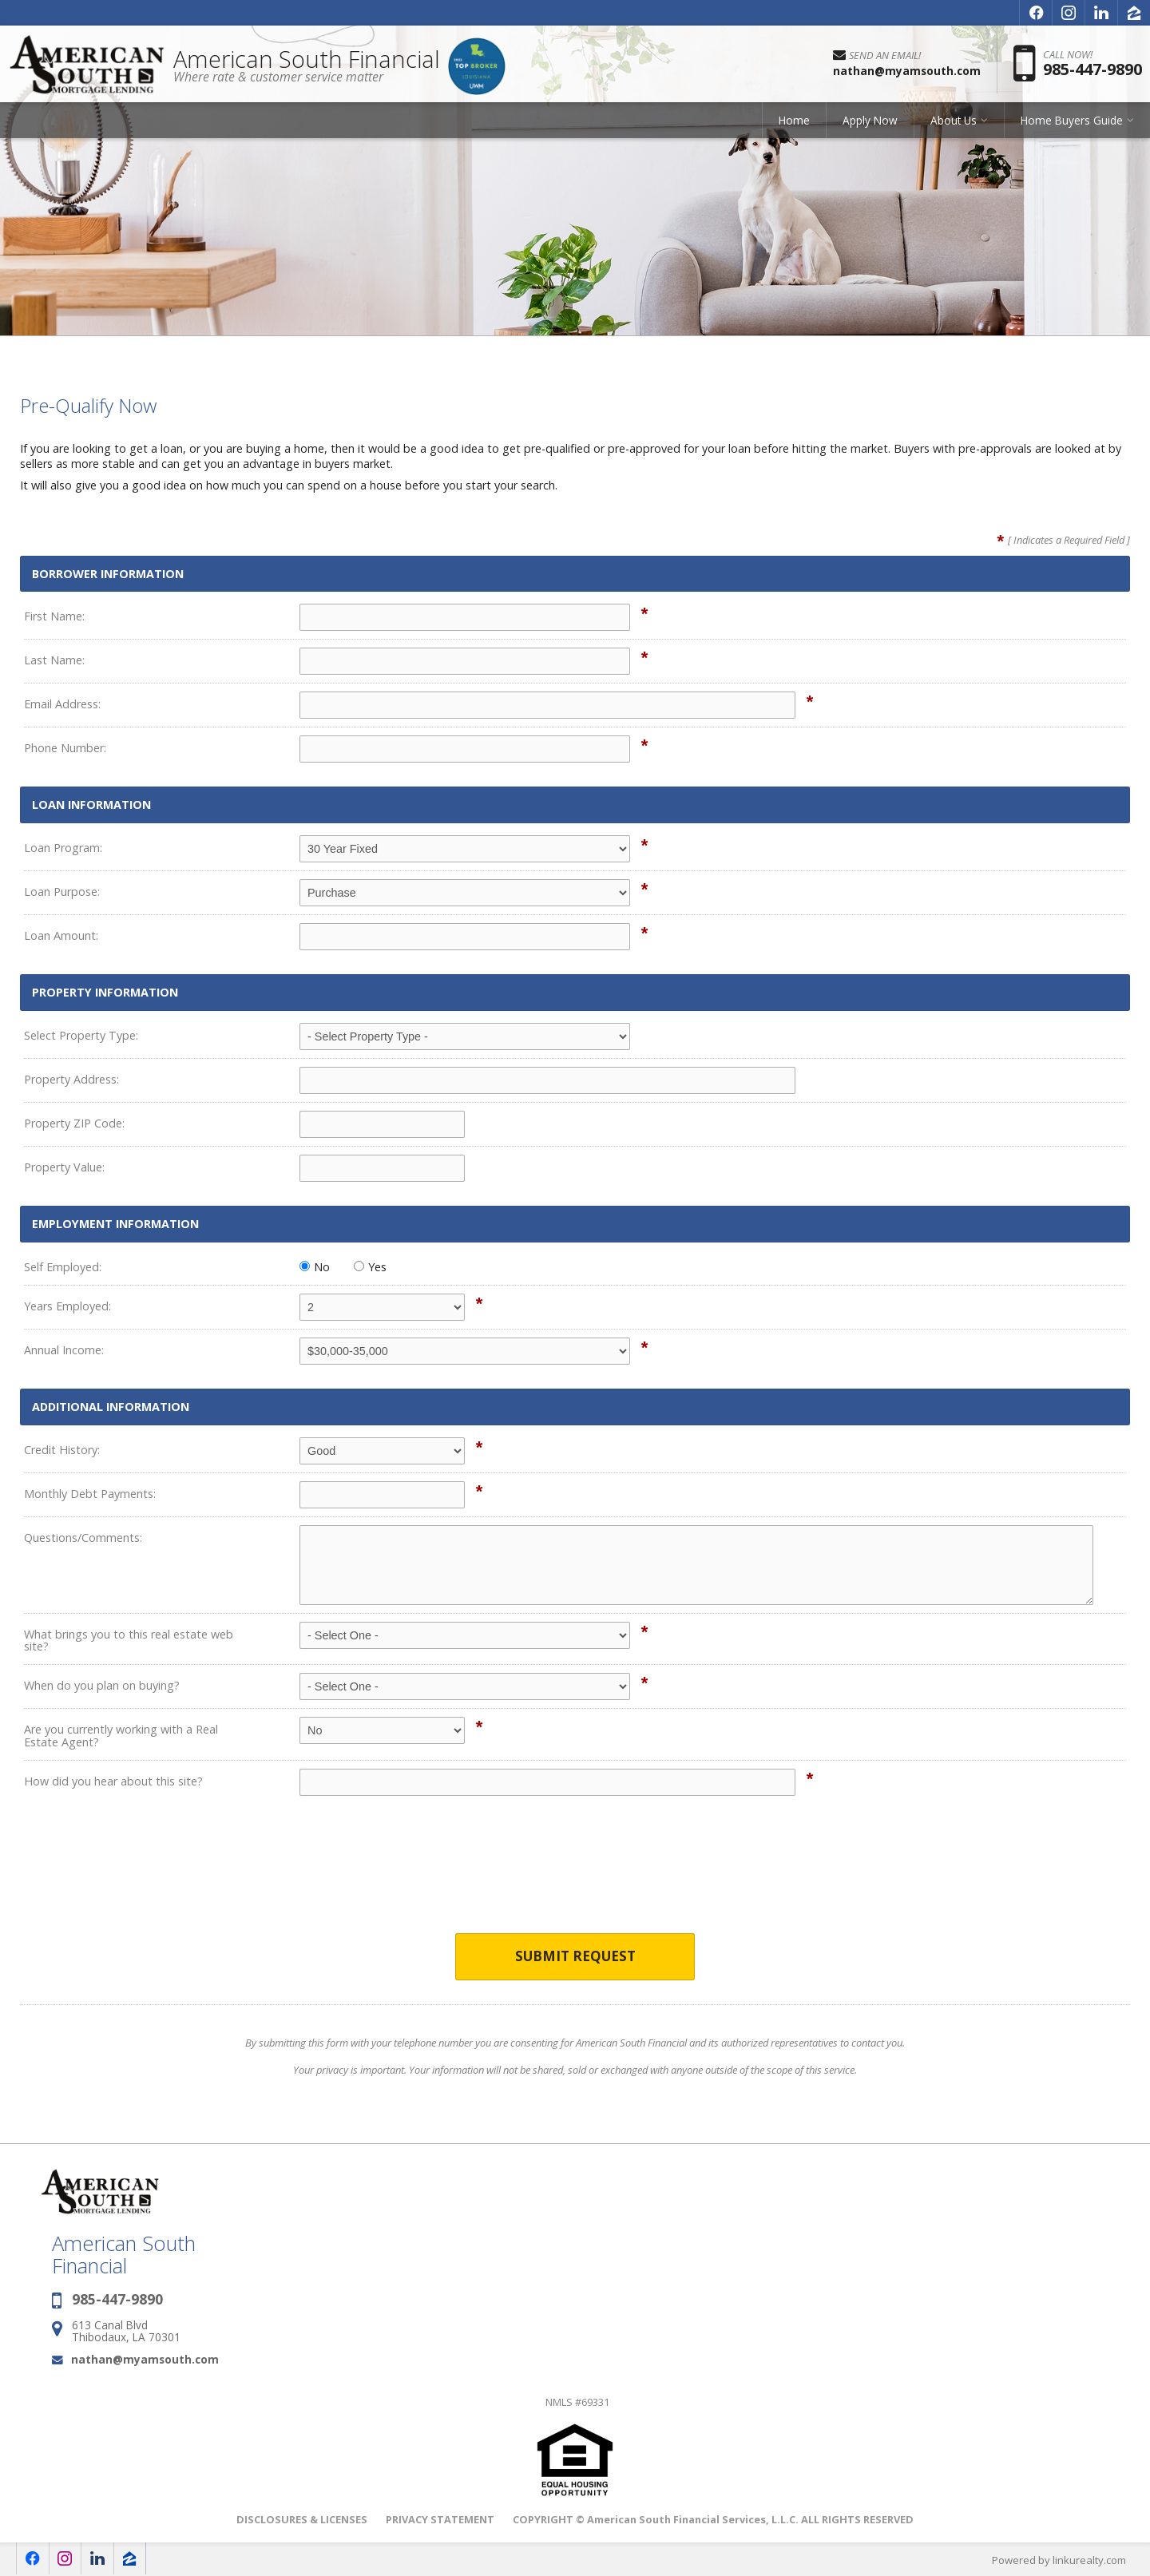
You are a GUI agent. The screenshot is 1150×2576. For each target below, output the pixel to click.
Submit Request (575, 1957)
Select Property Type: (81, 1035)
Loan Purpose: (62, 891)
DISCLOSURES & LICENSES (301, 2519)
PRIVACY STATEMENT (440, 2519)
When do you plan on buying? (102, 1685)
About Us (953, 123)
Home (794, 123)
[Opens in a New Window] (1036, 13)
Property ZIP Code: (74, 1123)
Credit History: (62, 1449)
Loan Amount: (61, 935)
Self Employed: (62, 1266)
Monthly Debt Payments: (90, 1493)
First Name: (54, 616)
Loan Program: (63, 847)
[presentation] (575, 1875)
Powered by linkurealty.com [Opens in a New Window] (1059, 2560)
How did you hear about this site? (113, 1781)
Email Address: (62, 703)
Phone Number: (65, 747)
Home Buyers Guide (1072, 123)
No (314, 1266)
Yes (370, 1266)
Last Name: (54, 660)
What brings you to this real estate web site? (128, 1641)
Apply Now (870, 123)
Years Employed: (67, 1306)
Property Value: (64, 1167)
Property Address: (71, 1079)
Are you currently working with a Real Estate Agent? (121, 1736)
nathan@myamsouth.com (145, 2359)
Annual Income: (64, 1349)
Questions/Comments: (83, 1537)
